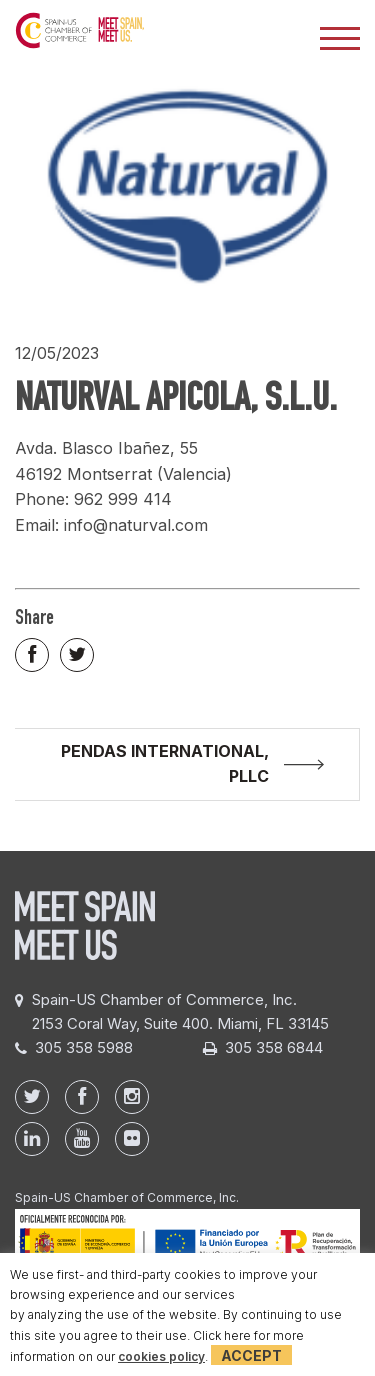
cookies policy (161, 1356)
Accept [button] (251, 1355)
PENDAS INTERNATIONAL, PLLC (165, 764)
